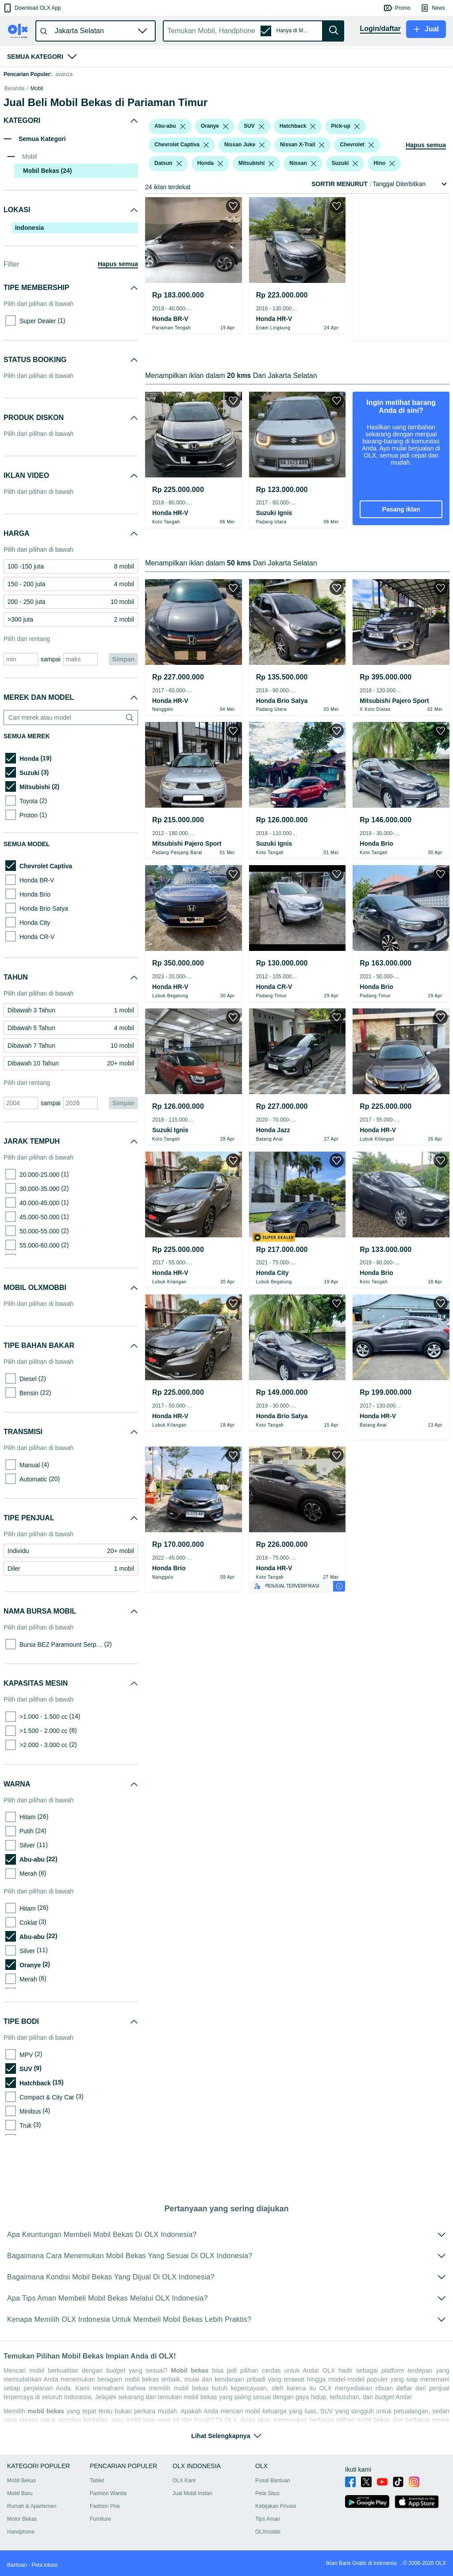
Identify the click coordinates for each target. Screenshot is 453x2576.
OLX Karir (184, 2491)
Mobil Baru (19, 2504)
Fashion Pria (104, 2517)
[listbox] (183, 171)
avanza (64, 74)
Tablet (97, 2491)
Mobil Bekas (21, 2491)
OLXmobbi (267, 2542)
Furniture (100, 2529)
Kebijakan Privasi (275, 2517)
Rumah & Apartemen (31, 2517)
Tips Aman (267, 2529)
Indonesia (29, 271)
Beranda (14, 133)
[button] (31, 8)
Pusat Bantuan (272, 2491)
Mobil (37, 133)
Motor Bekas (22, 2529)
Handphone (21, 2542)
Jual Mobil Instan (192, 2504)
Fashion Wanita (108, 2504)
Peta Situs (267, 2504)
